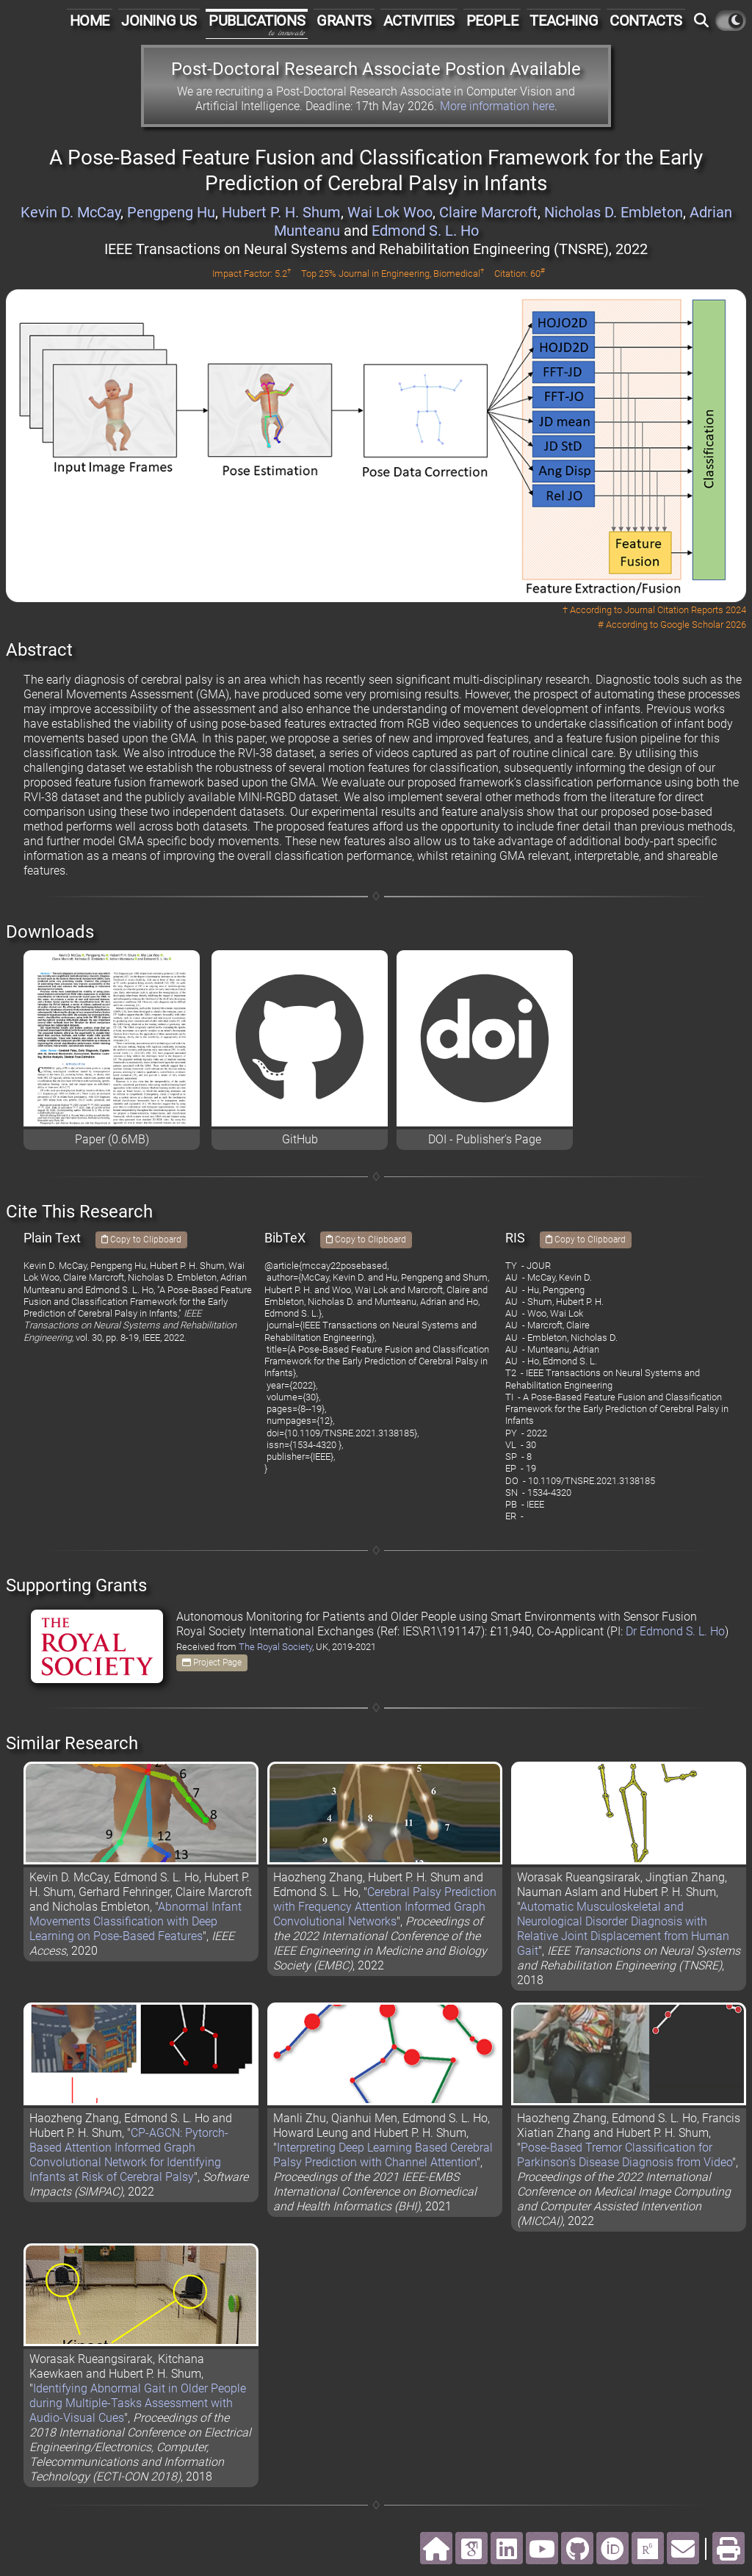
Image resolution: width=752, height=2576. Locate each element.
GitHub (300, 1139)
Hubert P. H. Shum (281, 212)
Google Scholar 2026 (703, 624)
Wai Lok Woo (390, 212)
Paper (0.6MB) (112, 1139)
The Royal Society (275, 1646)
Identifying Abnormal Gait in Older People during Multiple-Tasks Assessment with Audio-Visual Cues (137, 2403)
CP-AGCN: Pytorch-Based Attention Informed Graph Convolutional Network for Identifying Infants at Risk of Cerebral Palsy (128, 2155)
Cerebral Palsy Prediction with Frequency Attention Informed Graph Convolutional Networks (384, 1906)
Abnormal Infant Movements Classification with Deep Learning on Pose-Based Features (135, 1921)
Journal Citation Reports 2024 (685, 609)
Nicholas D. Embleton (613, 212)
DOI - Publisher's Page (484, 1139)
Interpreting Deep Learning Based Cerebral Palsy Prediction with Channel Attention (383, 2155)
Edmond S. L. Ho (425, 230)
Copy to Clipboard (141, 1239)
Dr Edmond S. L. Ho (675, 1631)
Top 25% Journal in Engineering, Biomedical (393, 273)
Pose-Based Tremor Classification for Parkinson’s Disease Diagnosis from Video (624, 2155)
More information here (497, 106)
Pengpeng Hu (171, 212)
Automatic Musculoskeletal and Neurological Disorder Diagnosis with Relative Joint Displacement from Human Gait (623, 1929)
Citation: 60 (519, 273)
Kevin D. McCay (70, 212)
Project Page (212, 1662)
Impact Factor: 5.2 (252, 273)
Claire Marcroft (488, 212)
